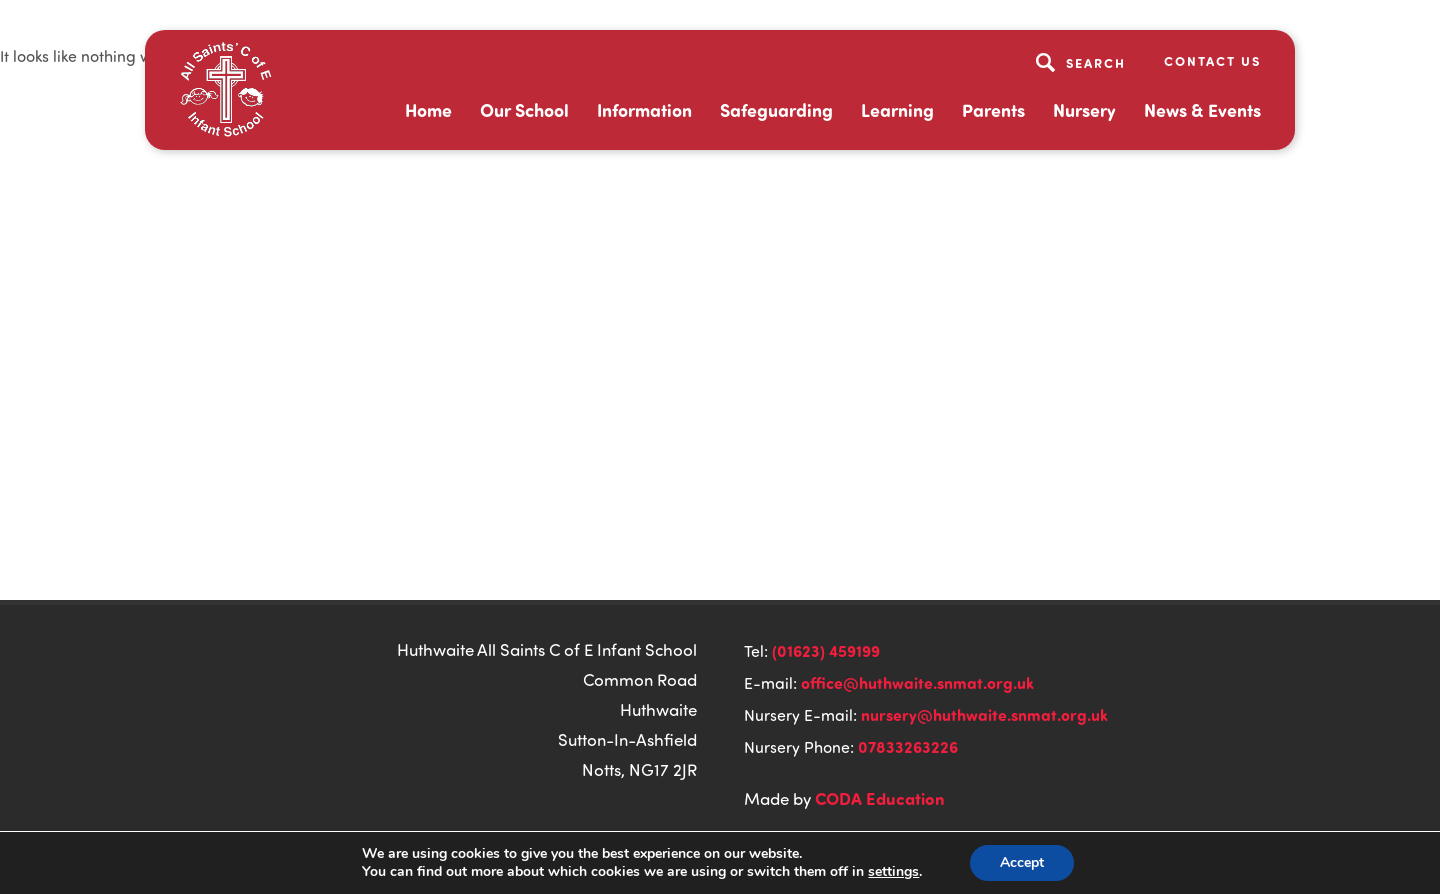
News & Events (1202, 110)
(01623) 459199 (826, 650)
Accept (1022, 862)
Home (428, 110)
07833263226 (908, 746)
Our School (524, 110)
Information (644, 110)
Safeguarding (776, 110)
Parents (993, 110)
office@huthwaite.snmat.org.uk (917, 682)
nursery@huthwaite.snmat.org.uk (984, 714)
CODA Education (880, 798)
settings (893, 872)
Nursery (1084, 110)
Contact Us (1212, 60)
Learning (897, 110)
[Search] (1083, 62)
